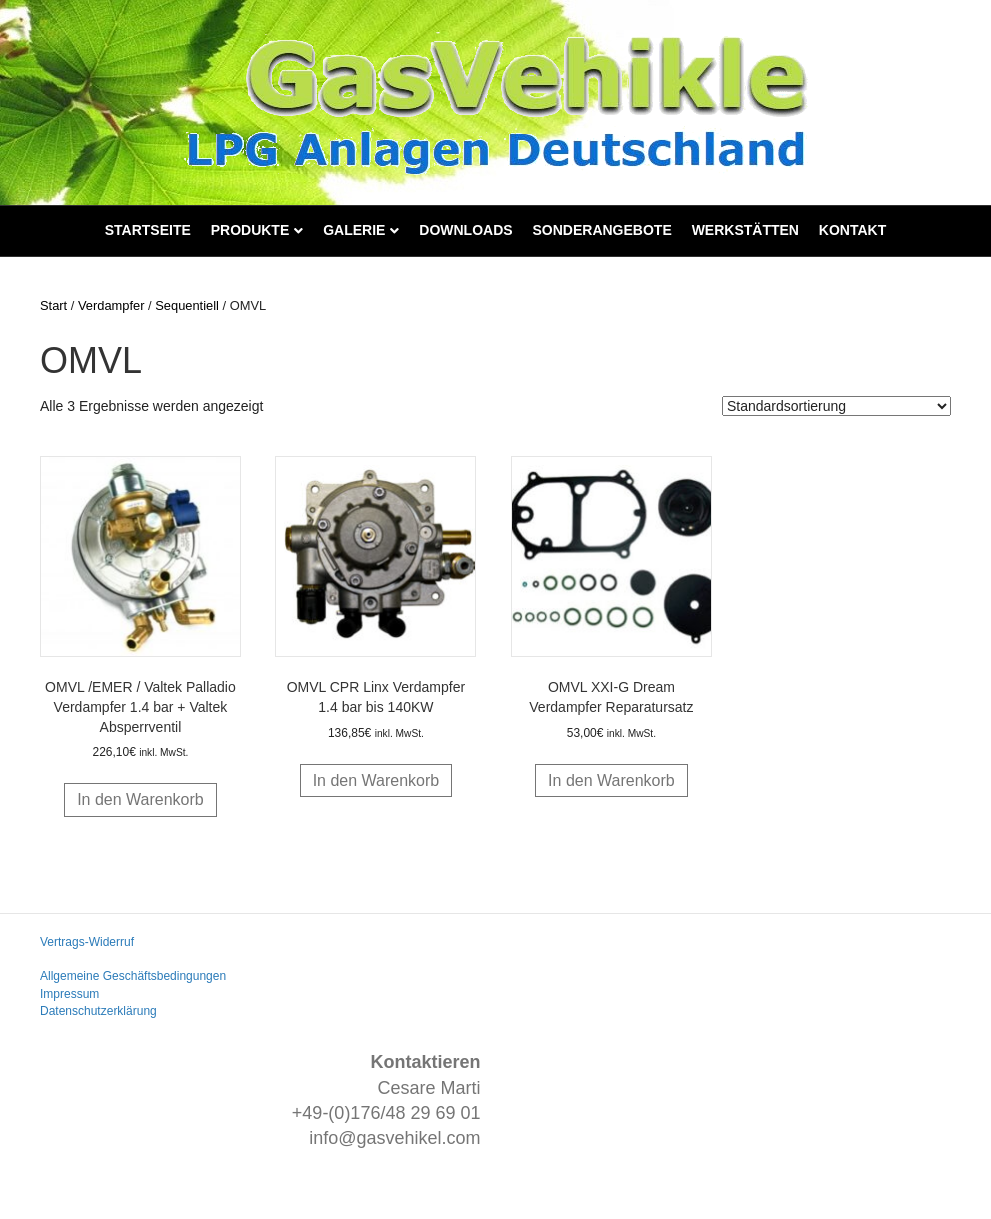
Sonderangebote (602, 230)
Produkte (250, 230)
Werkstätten (745, 230)
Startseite (148, 230)
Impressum (69, 994)
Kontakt (852, 230)
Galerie (354, 230)
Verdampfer (111, 305)
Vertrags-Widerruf (87, 942)
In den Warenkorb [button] (140, 799)
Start (53, 305)
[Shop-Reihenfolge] (836, 406)
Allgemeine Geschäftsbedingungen (133, 976)
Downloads (465, 230)
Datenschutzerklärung (98, 1011)
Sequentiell (187, 305)
